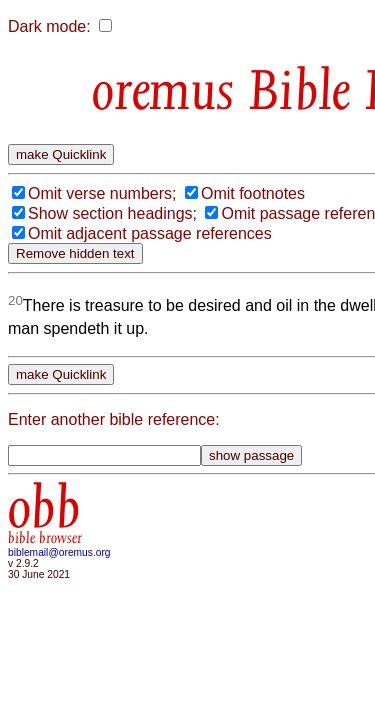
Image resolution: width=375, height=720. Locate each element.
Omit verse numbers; (102, 258)
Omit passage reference (113, 298)
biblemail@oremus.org (59, 660)
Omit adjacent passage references (150, 318)
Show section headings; (112, 278)
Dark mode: (49, 26)
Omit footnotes (253, 258)
